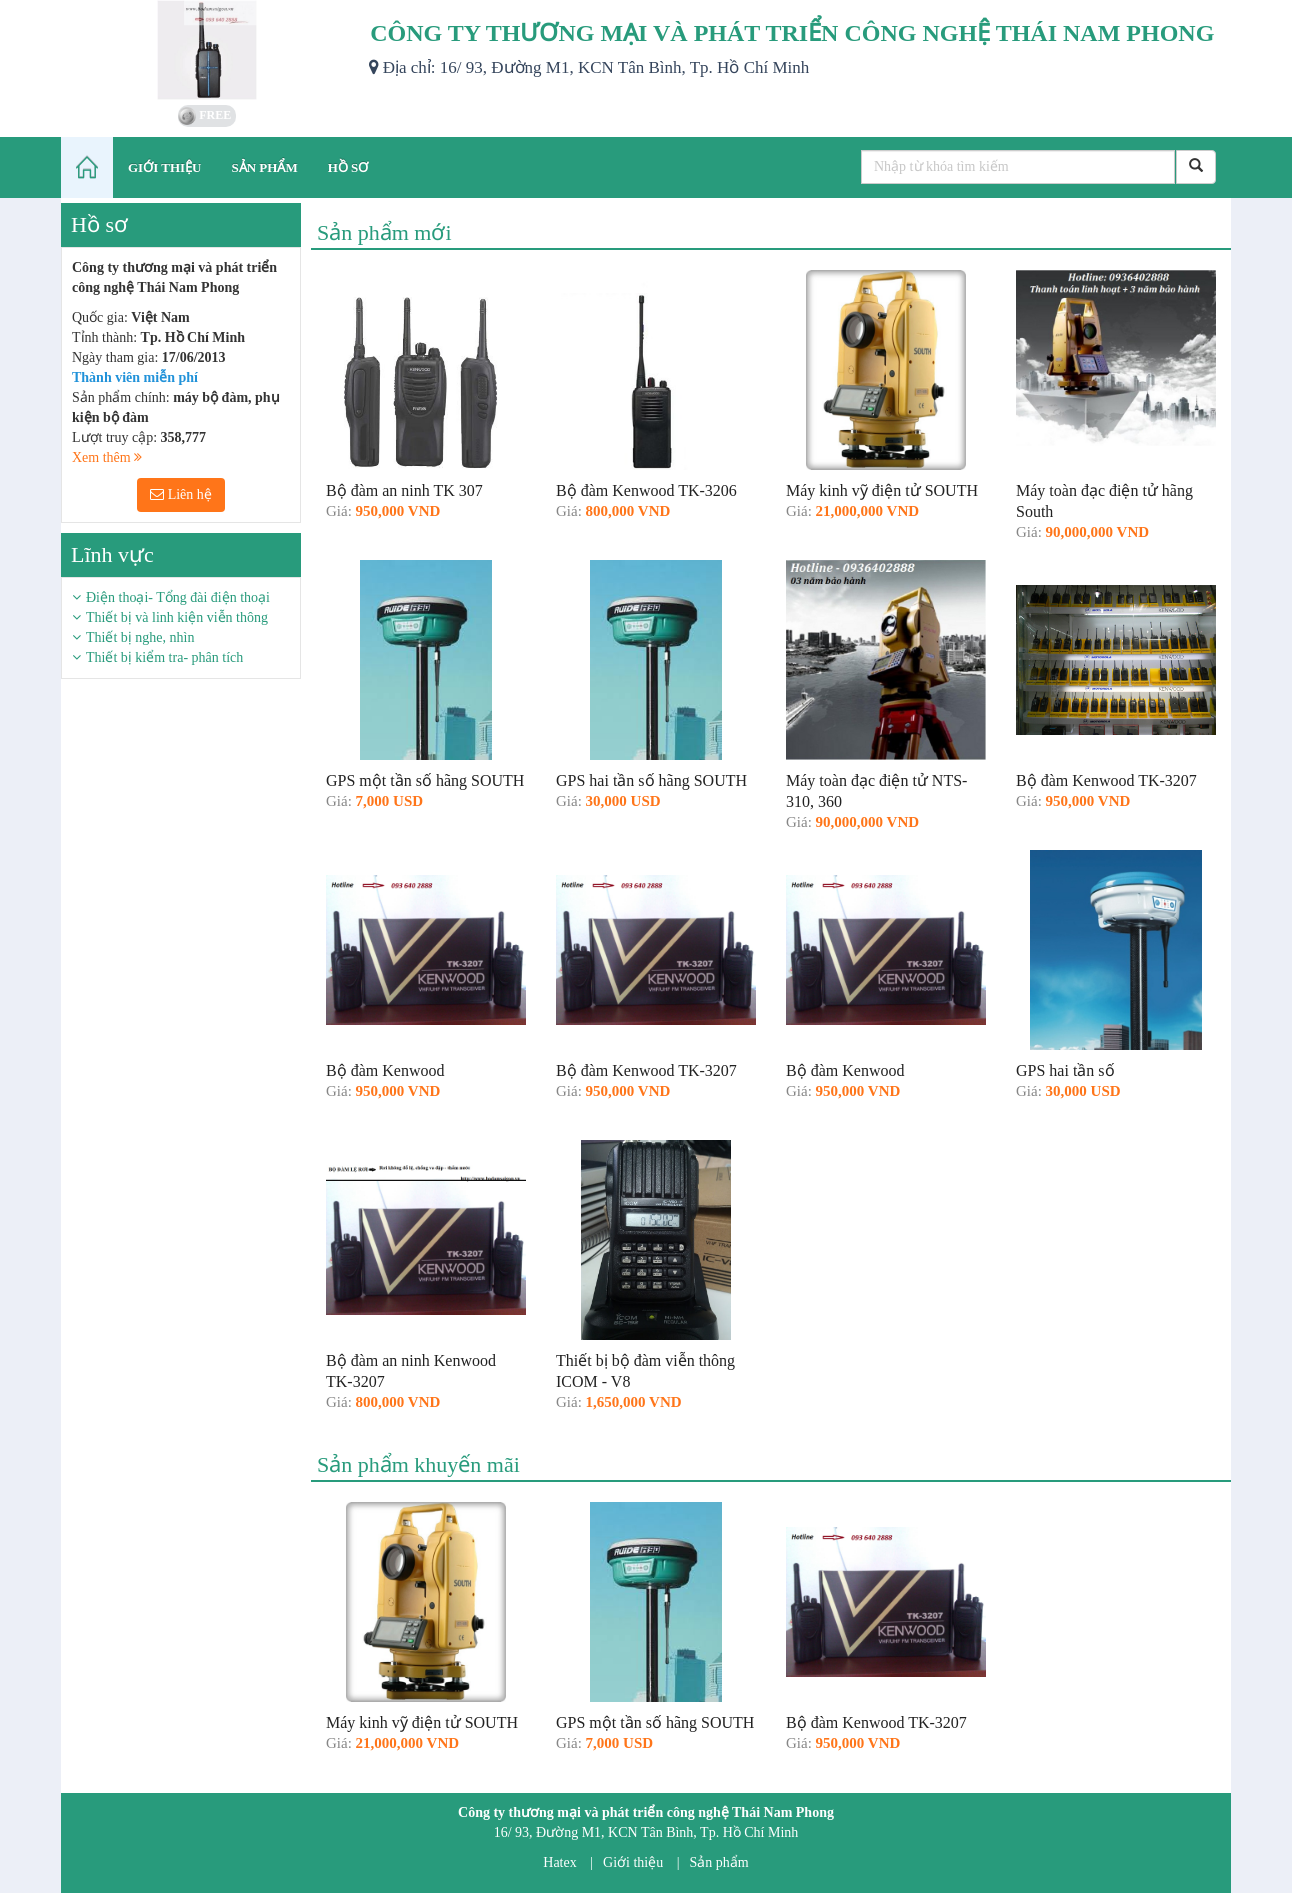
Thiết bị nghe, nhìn (140, 637)
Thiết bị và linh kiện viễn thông (177, 617)
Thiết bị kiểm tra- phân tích (164, 657)
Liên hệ (181, 494)
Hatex (559, 1862)
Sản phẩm (719, 1862)
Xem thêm (107, 457)
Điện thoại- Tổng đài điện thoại (178, 597)
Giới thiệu (633, 1862)
